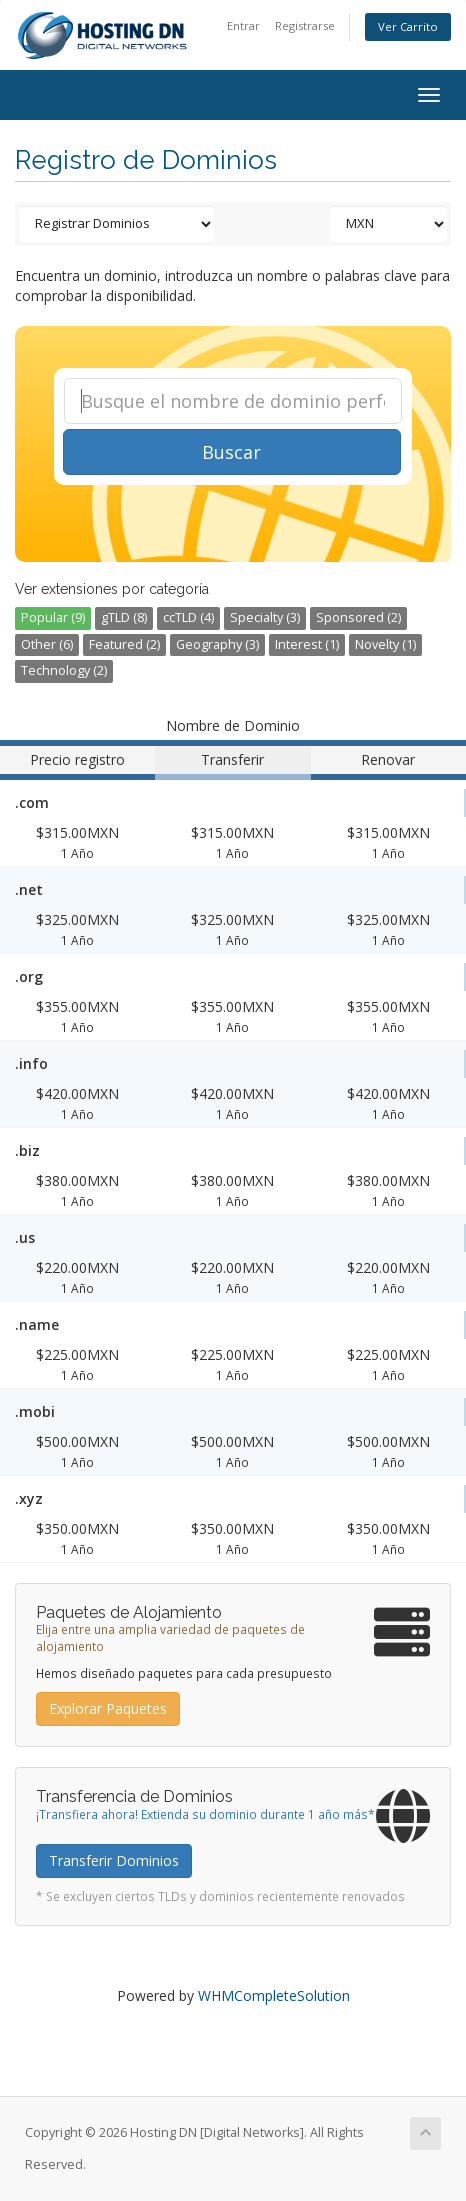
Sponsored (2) (358, 617)
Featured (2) (124, 644)
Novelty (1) (385, 644)
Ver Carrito (408, 26)
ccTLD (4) (188, 617)
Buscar (231, 452)
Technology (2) (64, 670)
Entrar (243, 25)
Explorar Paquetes (108, 1708)
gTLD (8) (124, 617)
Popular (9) (53, 617)
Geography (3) (217, 644)
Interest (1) (307, 644)
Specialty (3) (265, 617)
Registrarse (305, 25)
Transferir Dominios (114, 1860)
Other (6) (47, 644)
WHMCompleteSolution (274, 1995)
